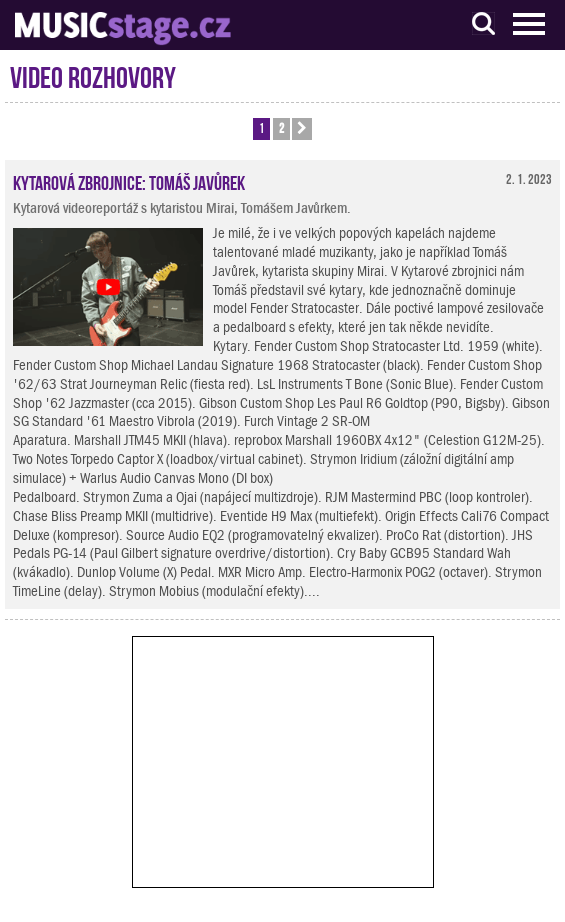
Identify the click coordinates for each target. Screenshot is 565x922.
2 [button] (281, 127)
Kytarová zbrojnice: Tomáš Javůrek (129, 181)
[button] (302, 129)
